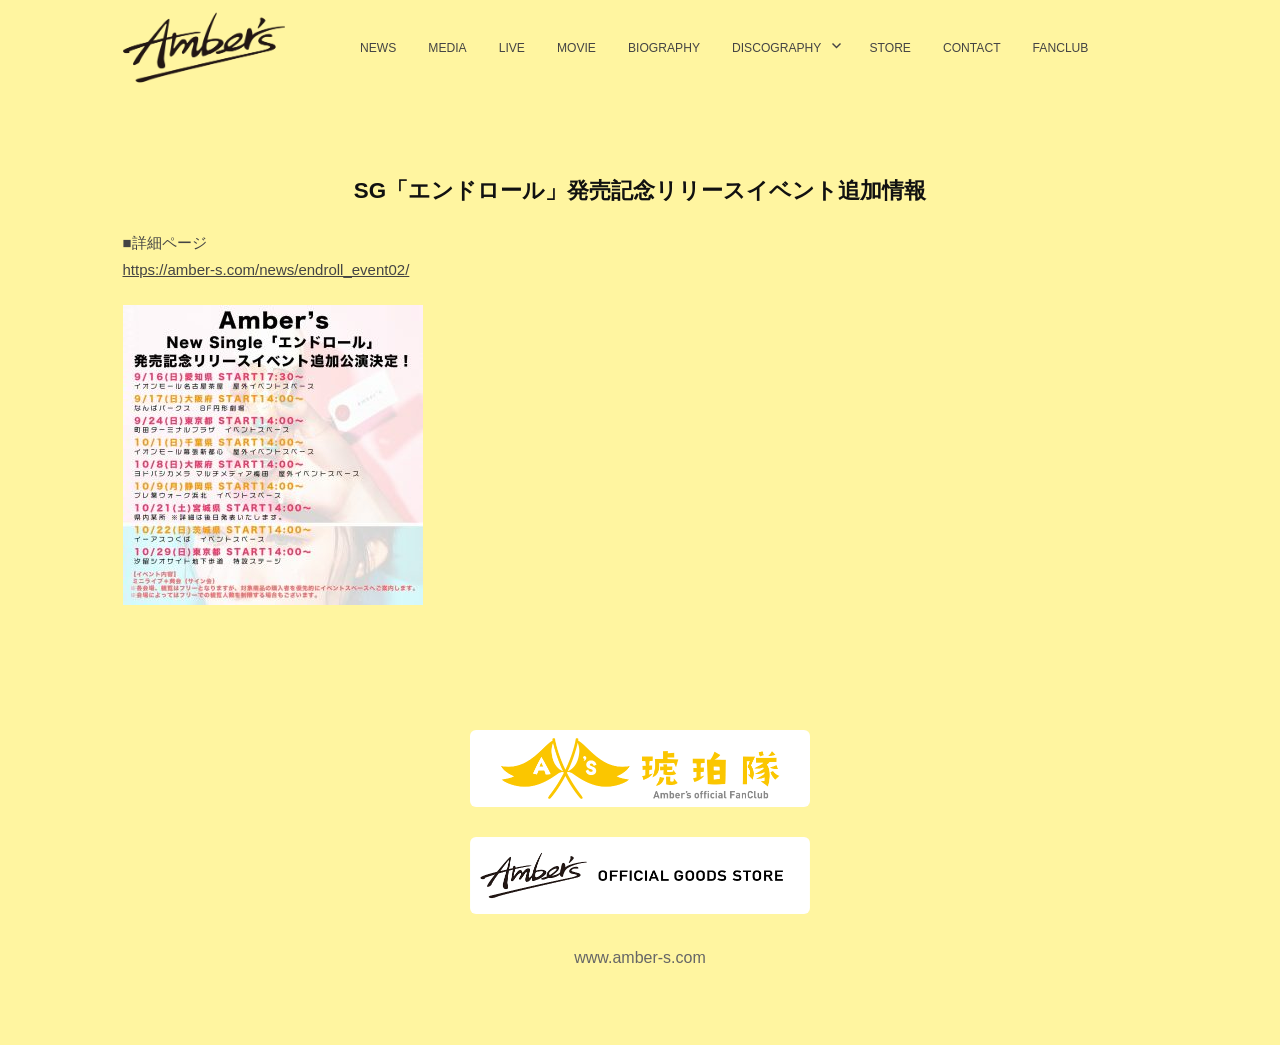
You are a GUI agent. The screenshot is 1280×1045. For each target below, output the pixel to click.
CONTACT (972, 48)
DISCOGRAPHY (777, 48)
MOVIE (576, 48)
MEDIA (447, 48)
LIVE (512, 48)
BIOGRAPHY (664, 48)
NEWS (378, 48)
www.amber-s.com (640, 957)
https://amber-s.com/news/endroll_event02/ (266, 269)
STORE (890, 48)
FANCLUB (1061, 48)
